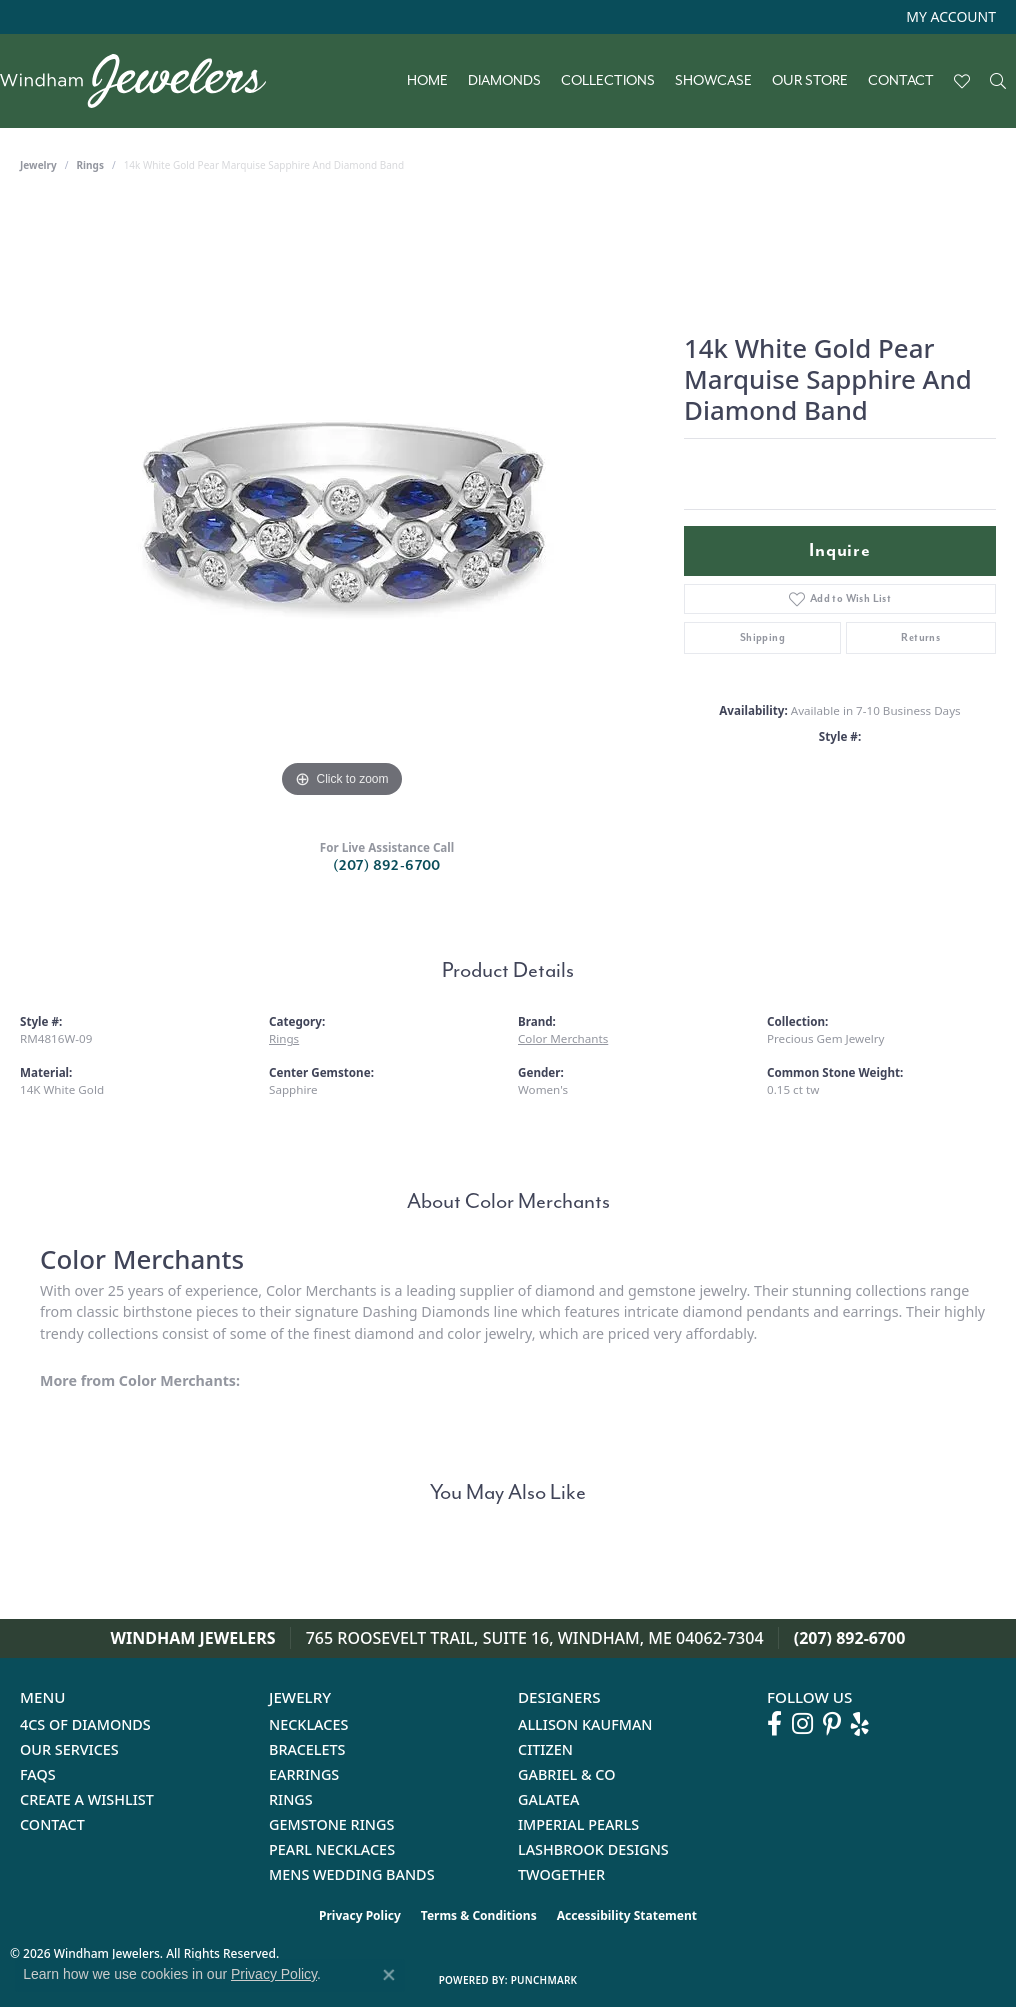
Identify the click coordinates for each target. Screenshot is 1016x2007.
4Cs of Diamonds (85, 1724)
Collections (608, 81)
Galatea (549, 1799)
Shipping (762, 637)
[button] (949, 17)
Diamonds (504, 81)
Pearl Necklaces (332, 1849)
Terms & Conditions (479, 1915)
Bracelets (307, 1749)
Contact (901, 81)
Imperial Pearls (578, 1824)
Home (427, 81)
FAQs (38, 1774)
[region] (342, 503)
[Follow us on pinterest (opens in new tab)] (832, 1724)
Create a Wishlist (87, 1799)
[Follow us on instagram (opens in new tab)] (802, 1724)
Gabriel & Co (566, 1774)
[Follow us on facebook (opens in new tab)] (774, 1724)
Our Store (810, 81)
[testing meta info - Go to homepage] (143, 81)
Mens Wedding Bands (352, 1874)
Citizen (545, 1749)
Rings (90, 165)
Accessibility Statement (627, 1915)
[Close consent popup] (389, 1975)
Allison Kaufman (585, 1724)
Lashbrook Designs (593, 1849)
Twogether (561, 1874)
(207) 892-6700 (387, 865)
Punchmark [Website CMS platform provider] (544, 1980)
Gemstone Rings (331, 1824)
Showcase (713, 81)
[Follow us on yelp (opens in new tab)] (860, 1724)
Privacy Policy (360, 1915)
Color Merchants (563, 1038)
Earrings (304, 1774)
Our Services (69, 1749)
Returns (920, 637)
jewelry (38, 165)
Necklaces (308, 1724)
